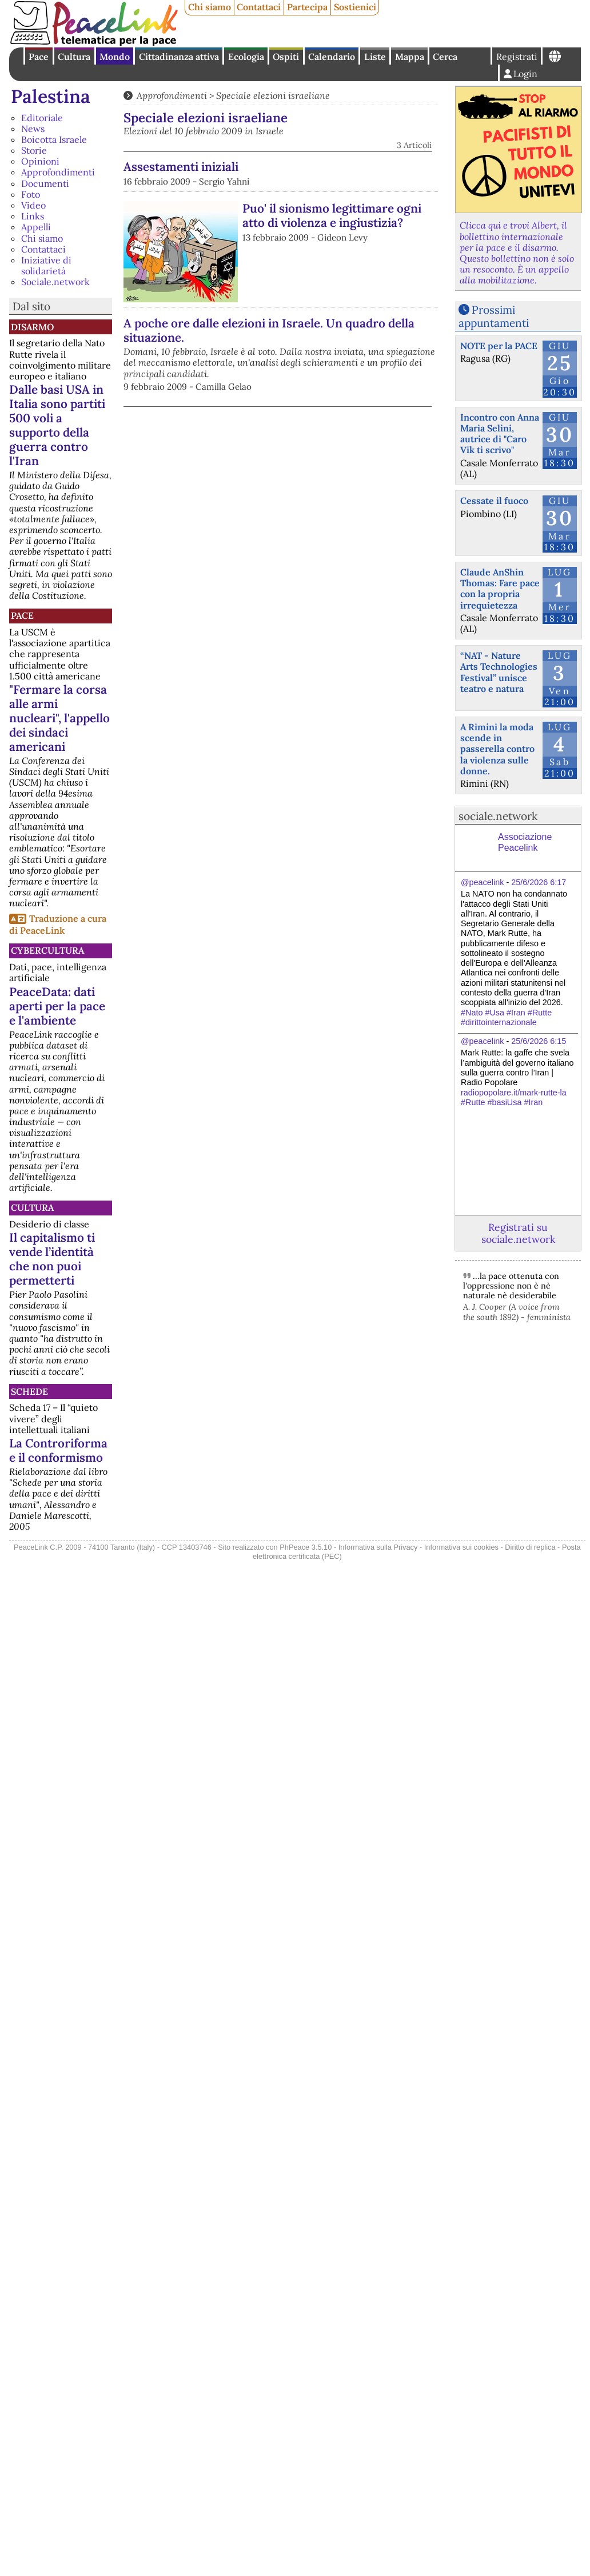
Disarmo (32, 327)
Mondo (114, 56)
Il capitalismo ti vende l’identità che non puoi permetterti (52, 1259)
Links (32, 216)
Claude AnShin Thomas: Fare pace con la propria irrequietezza (500, 588)
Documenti (45, 183)
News (33, 128)
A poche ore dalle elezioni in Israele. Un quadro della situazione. (268, 330)
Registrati (516, 56)
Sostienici (355, 7)
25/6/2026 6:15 (538, 1041)
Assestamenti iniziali (180, 166)
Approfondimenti (58, 172)
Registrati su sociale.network (518, 1233)
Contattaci (259, 7)
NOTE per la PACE (498, 345)
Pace (39, 56)
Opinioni (40, 161)
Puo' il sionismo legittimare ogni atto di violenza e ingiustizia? (331, 215)
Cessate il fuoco (494, 500)
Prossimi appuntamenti (494, 316)
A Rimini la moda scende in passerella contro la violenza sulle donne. (497, 749)
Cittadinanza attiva (179, 56)
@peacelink (482, 882)
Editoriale (42, 117)
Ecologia (246, 56)
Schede (29, 1391)
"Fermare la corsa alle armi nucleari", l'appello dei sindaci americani (59, 718)
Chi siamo (209, 7)
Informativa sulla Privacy (378, 1547)
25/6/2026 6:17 (538, 882)
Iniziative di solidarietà (46, 265)
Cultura (74, 56)
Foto (30, 194)
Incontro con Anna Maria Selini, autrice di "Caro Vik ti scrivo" (499, 433)
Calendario (331, 56)
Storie (34, 150)
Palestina (50, 96)
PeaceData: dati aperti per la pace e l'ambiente (57, 1006)
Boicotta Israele (54, 139)
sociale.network (498, 816)
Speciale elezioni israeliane (273, 95)
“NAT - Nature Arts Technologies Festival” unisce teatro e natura (498, 672)
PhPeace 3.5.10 (306, 1547)
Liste (375, 56)
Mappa (409, 56)
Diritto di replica (530, 1547)
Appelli (36, 227)
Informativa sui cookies (461, 1547)
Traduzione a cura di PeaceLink (57, 924)
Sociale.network (55, 281)
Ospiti (286, 56)
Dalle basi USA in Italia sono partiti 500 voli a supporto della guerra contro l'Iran (57, 425)
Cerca (445, 56)
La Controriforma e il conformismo (58, 1450)
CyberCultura (47, 950)
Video (33, 205)
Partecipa (307, 7)
